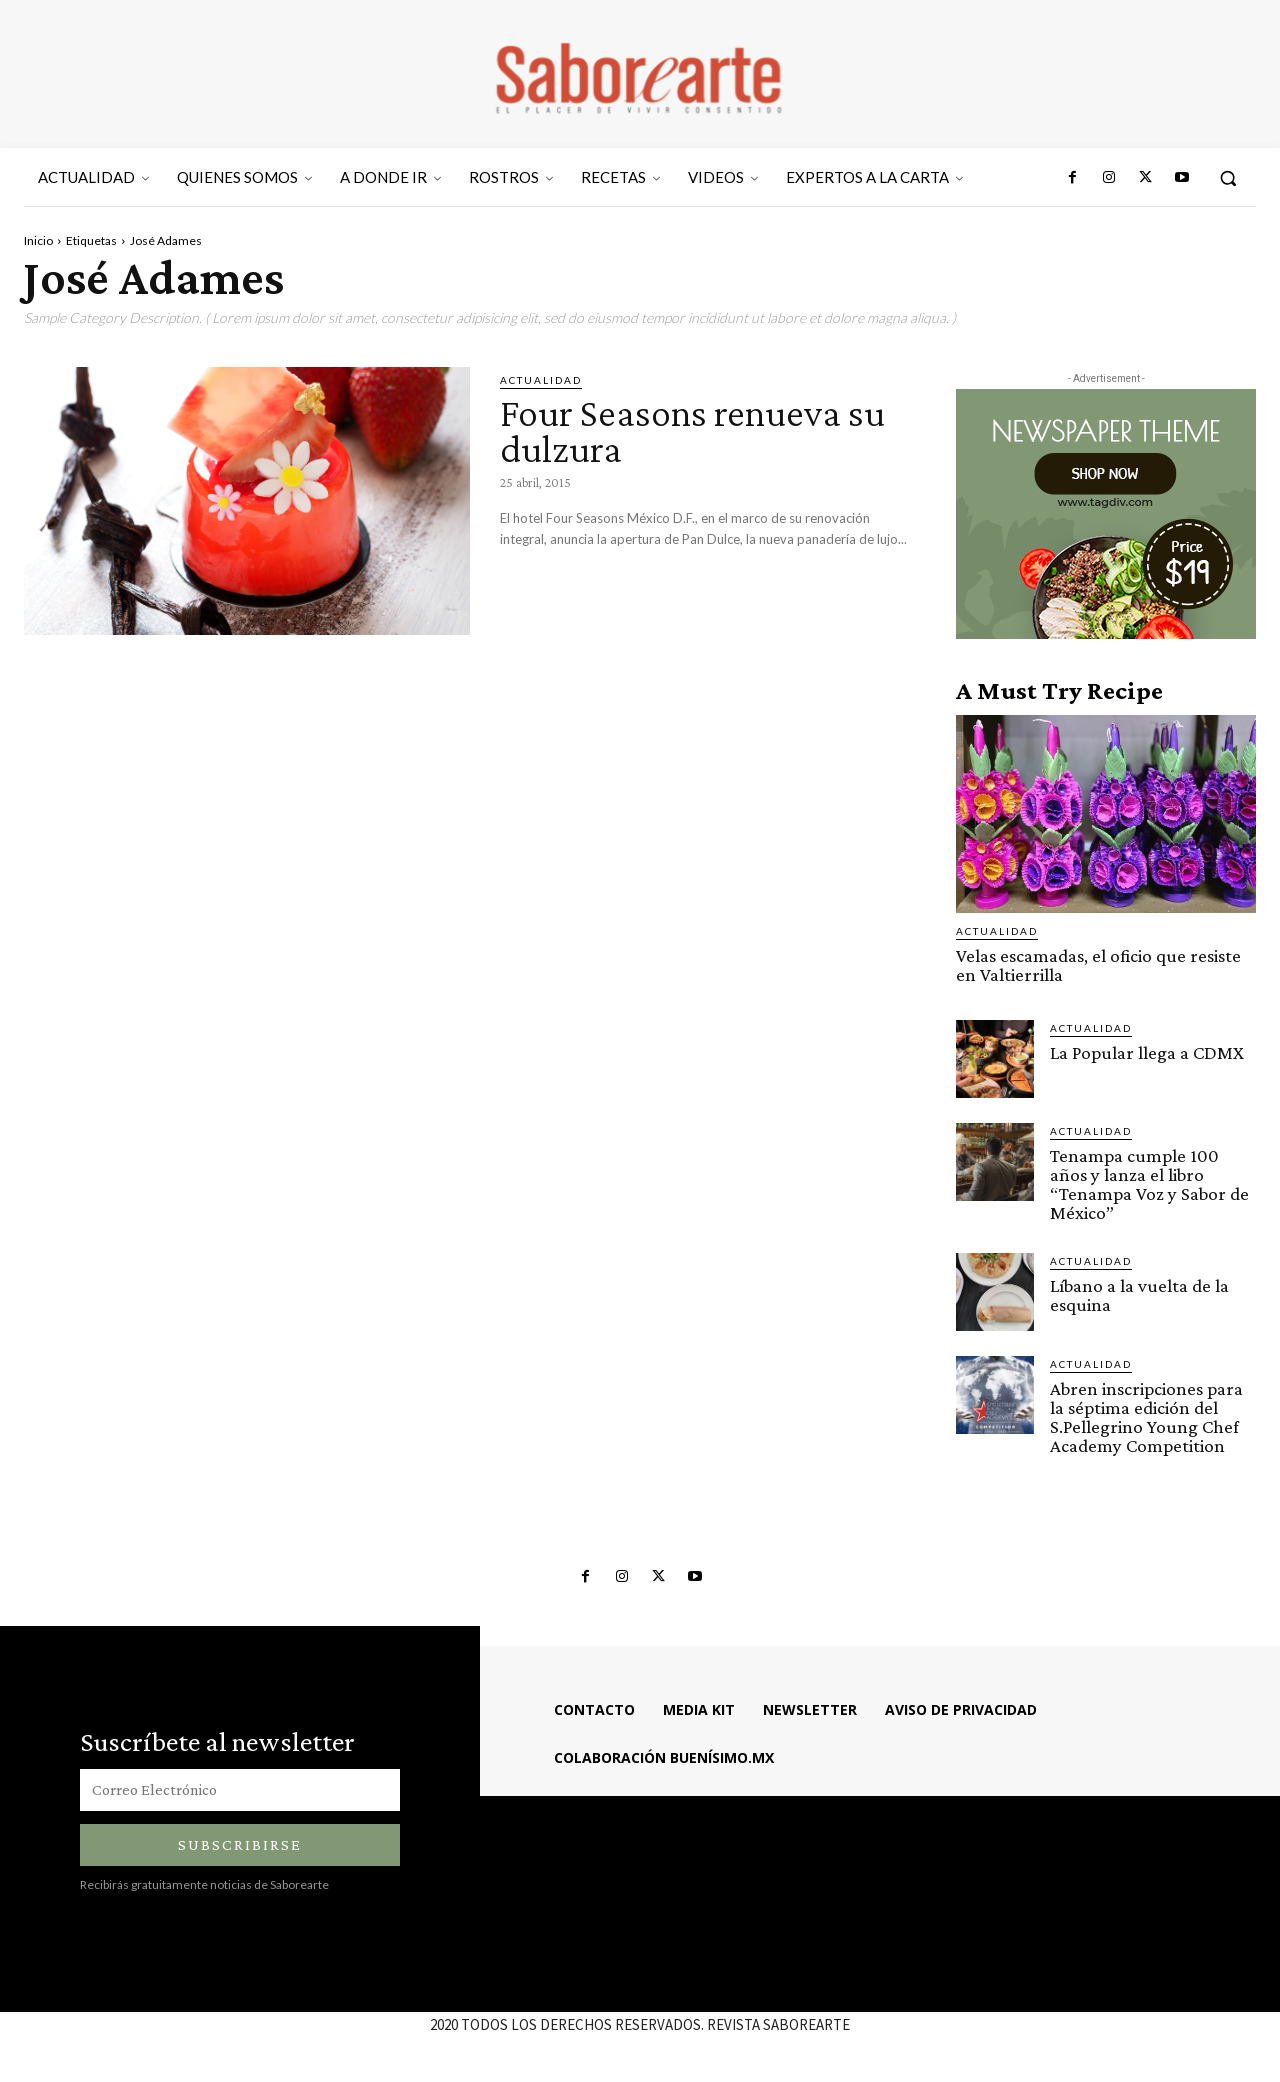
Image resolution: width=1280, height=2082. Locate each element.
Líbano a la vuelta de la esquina (1139, 1295)
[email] (240, 1790)
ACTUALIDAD (541, 380)
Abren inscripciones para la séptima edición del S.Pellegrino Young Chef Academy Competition (1146, 1417)
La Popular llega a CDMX (1147, 1052)
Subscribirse (240, 1844)
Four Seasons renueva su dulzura (692, 430)
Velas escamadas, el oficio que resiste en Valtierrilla (1098, 965)
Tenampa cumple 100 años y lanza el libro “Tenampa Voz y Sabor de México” (1149, 1184)
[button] (1228, 178)
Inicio (38, 240)
